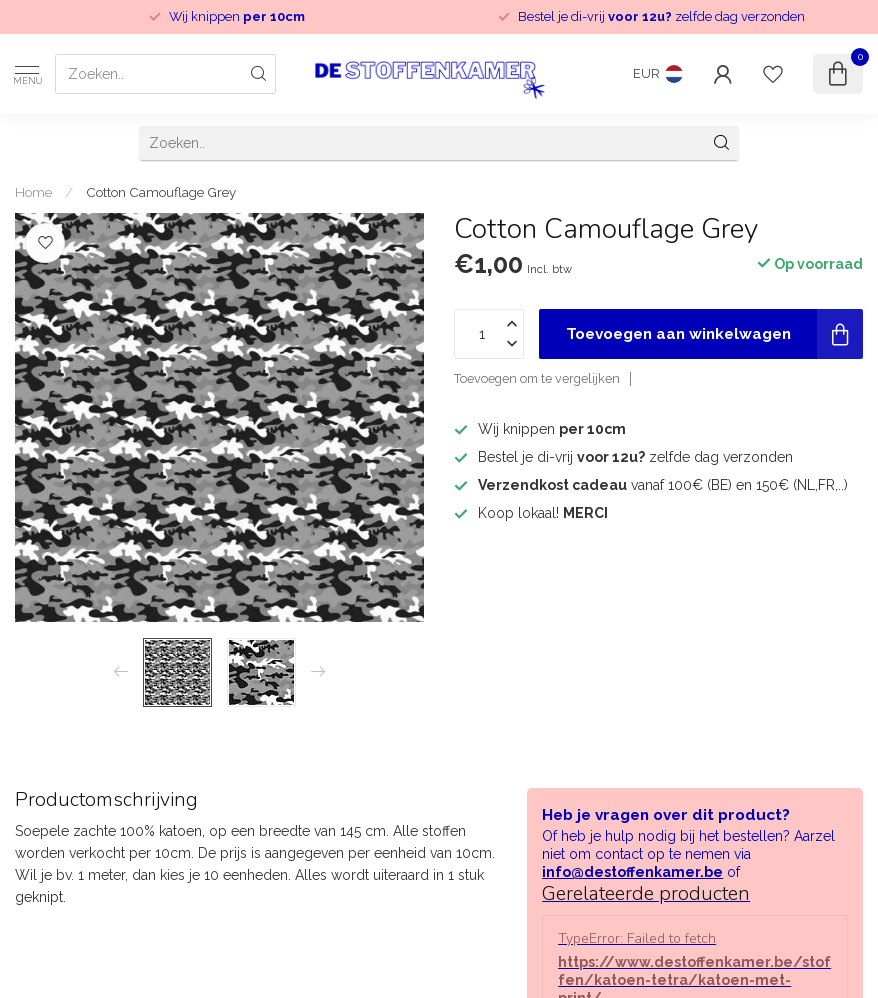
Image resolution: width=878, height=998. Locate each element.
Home (33, 192)
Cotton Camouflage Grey (161, 192)
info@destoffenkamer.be (632, 872)
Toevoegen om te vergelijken (537, 378)
